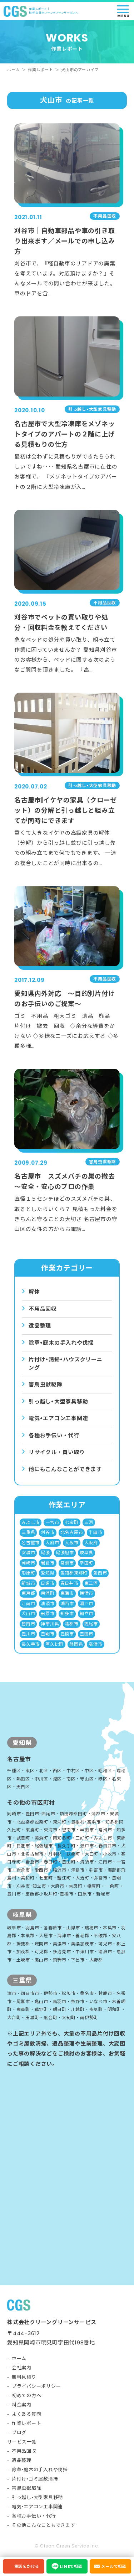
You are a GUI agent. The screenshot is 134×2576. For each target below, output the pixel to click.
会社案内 (21, 2367)
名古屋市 (30, 1543)
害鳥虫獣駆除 (26, 2488)
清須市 (47, 1603)
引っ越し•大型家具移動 (37, 2497)
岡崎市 (28, 1563)
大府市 (52, 1543)
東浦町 (47, 1593)
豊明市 (47, 1634)
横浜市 (86, 1593)
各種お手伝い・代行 (54, 1435)
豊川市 (28, 1634)
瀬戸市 (86, 1603)
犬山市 (28, 1613)
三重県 (28, 1532)
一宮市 (52, 1522)
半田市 (95, 1532)
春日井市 (69, 1583)
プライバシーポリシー (36, 2386)
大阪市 (71, 1543)
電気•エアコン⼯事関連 (58, 1418)
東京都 (28, 1593)
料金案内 (21, 2404)
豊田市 (86, 1634)
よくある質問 (26, 2414)
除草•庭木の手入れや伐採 (40, 2469)
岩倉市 (47, 1563)
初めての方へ (26, 2395)
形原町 (28, 1573)
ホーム (13, 70)
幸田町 (86, 1563)
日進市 (47, 1583)
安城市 (28, 1553)
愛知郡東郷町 (74, 1573)
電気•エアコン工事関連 (37, 2506)
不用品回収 (43, 1309)
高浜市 (95, 1644)
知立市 (86, 1613)
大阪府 (91, 1543)
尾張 (45, 1553)
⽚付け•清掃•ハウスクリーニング (66, 1363)
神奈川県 (50, 1624)
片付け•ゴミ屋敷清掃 (35, 2479)
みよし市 (30, 1522)
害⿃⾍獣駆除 (46, 1384)
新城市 (28, 1583)
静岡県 (76, 1644)
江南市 (28, 1603)
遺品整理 (40, 1325)
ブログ (19, 2432)
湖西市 (67, 1603)
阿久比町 (54, 1644)
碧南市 (28, 1624)
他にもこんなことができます (65, 1469)
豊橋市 (67, 1634)
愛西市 (100, 1573)
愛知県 (47, 1573)
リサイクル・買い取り (57, 1452)
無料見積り (24, 2377)
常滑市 (67, 1563)
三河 (89, 1522)
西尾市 (91, 1624)
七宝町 (71, 1522)
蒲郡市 (71, 1624)
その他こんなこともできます (43, 2525)
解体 (34, 1291)
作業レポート (40, 70)
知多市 (67, 1613)
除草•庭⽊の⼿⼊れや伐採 (61, 1342)
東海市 (67, 1593)
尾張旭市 (65, 1553)
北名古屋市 (71, 1532)
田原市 (47, 1613)
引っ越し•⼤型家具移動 (58, 1401)
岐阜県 (86, 1553)
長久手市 (30, 1644)
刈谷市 (47, 1532)
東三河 (91, 1583)
